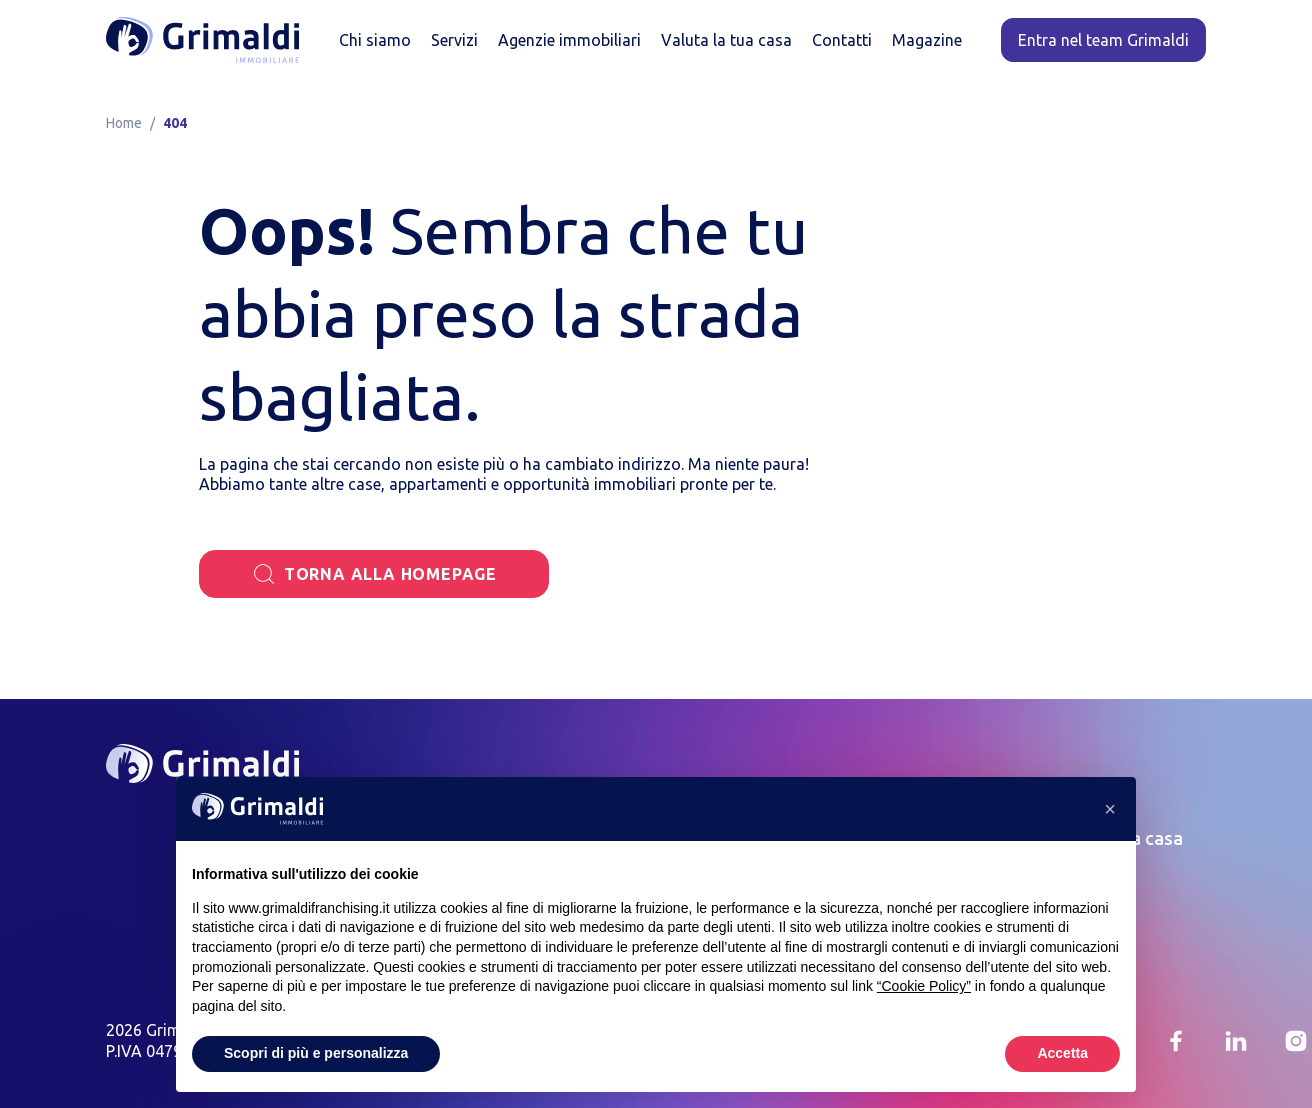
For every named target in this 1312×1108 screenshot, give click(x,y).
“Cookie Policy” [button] (924, 986)
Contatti (842, 40)
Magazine (927, 40)
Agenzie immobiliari (569, 40)
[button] (1110, 809)
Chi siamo (375, 40)
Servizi (454, 40)
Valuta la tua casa (726, 40)
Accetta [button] (1062, 1053)
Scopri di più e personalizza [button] (316, 1053)
